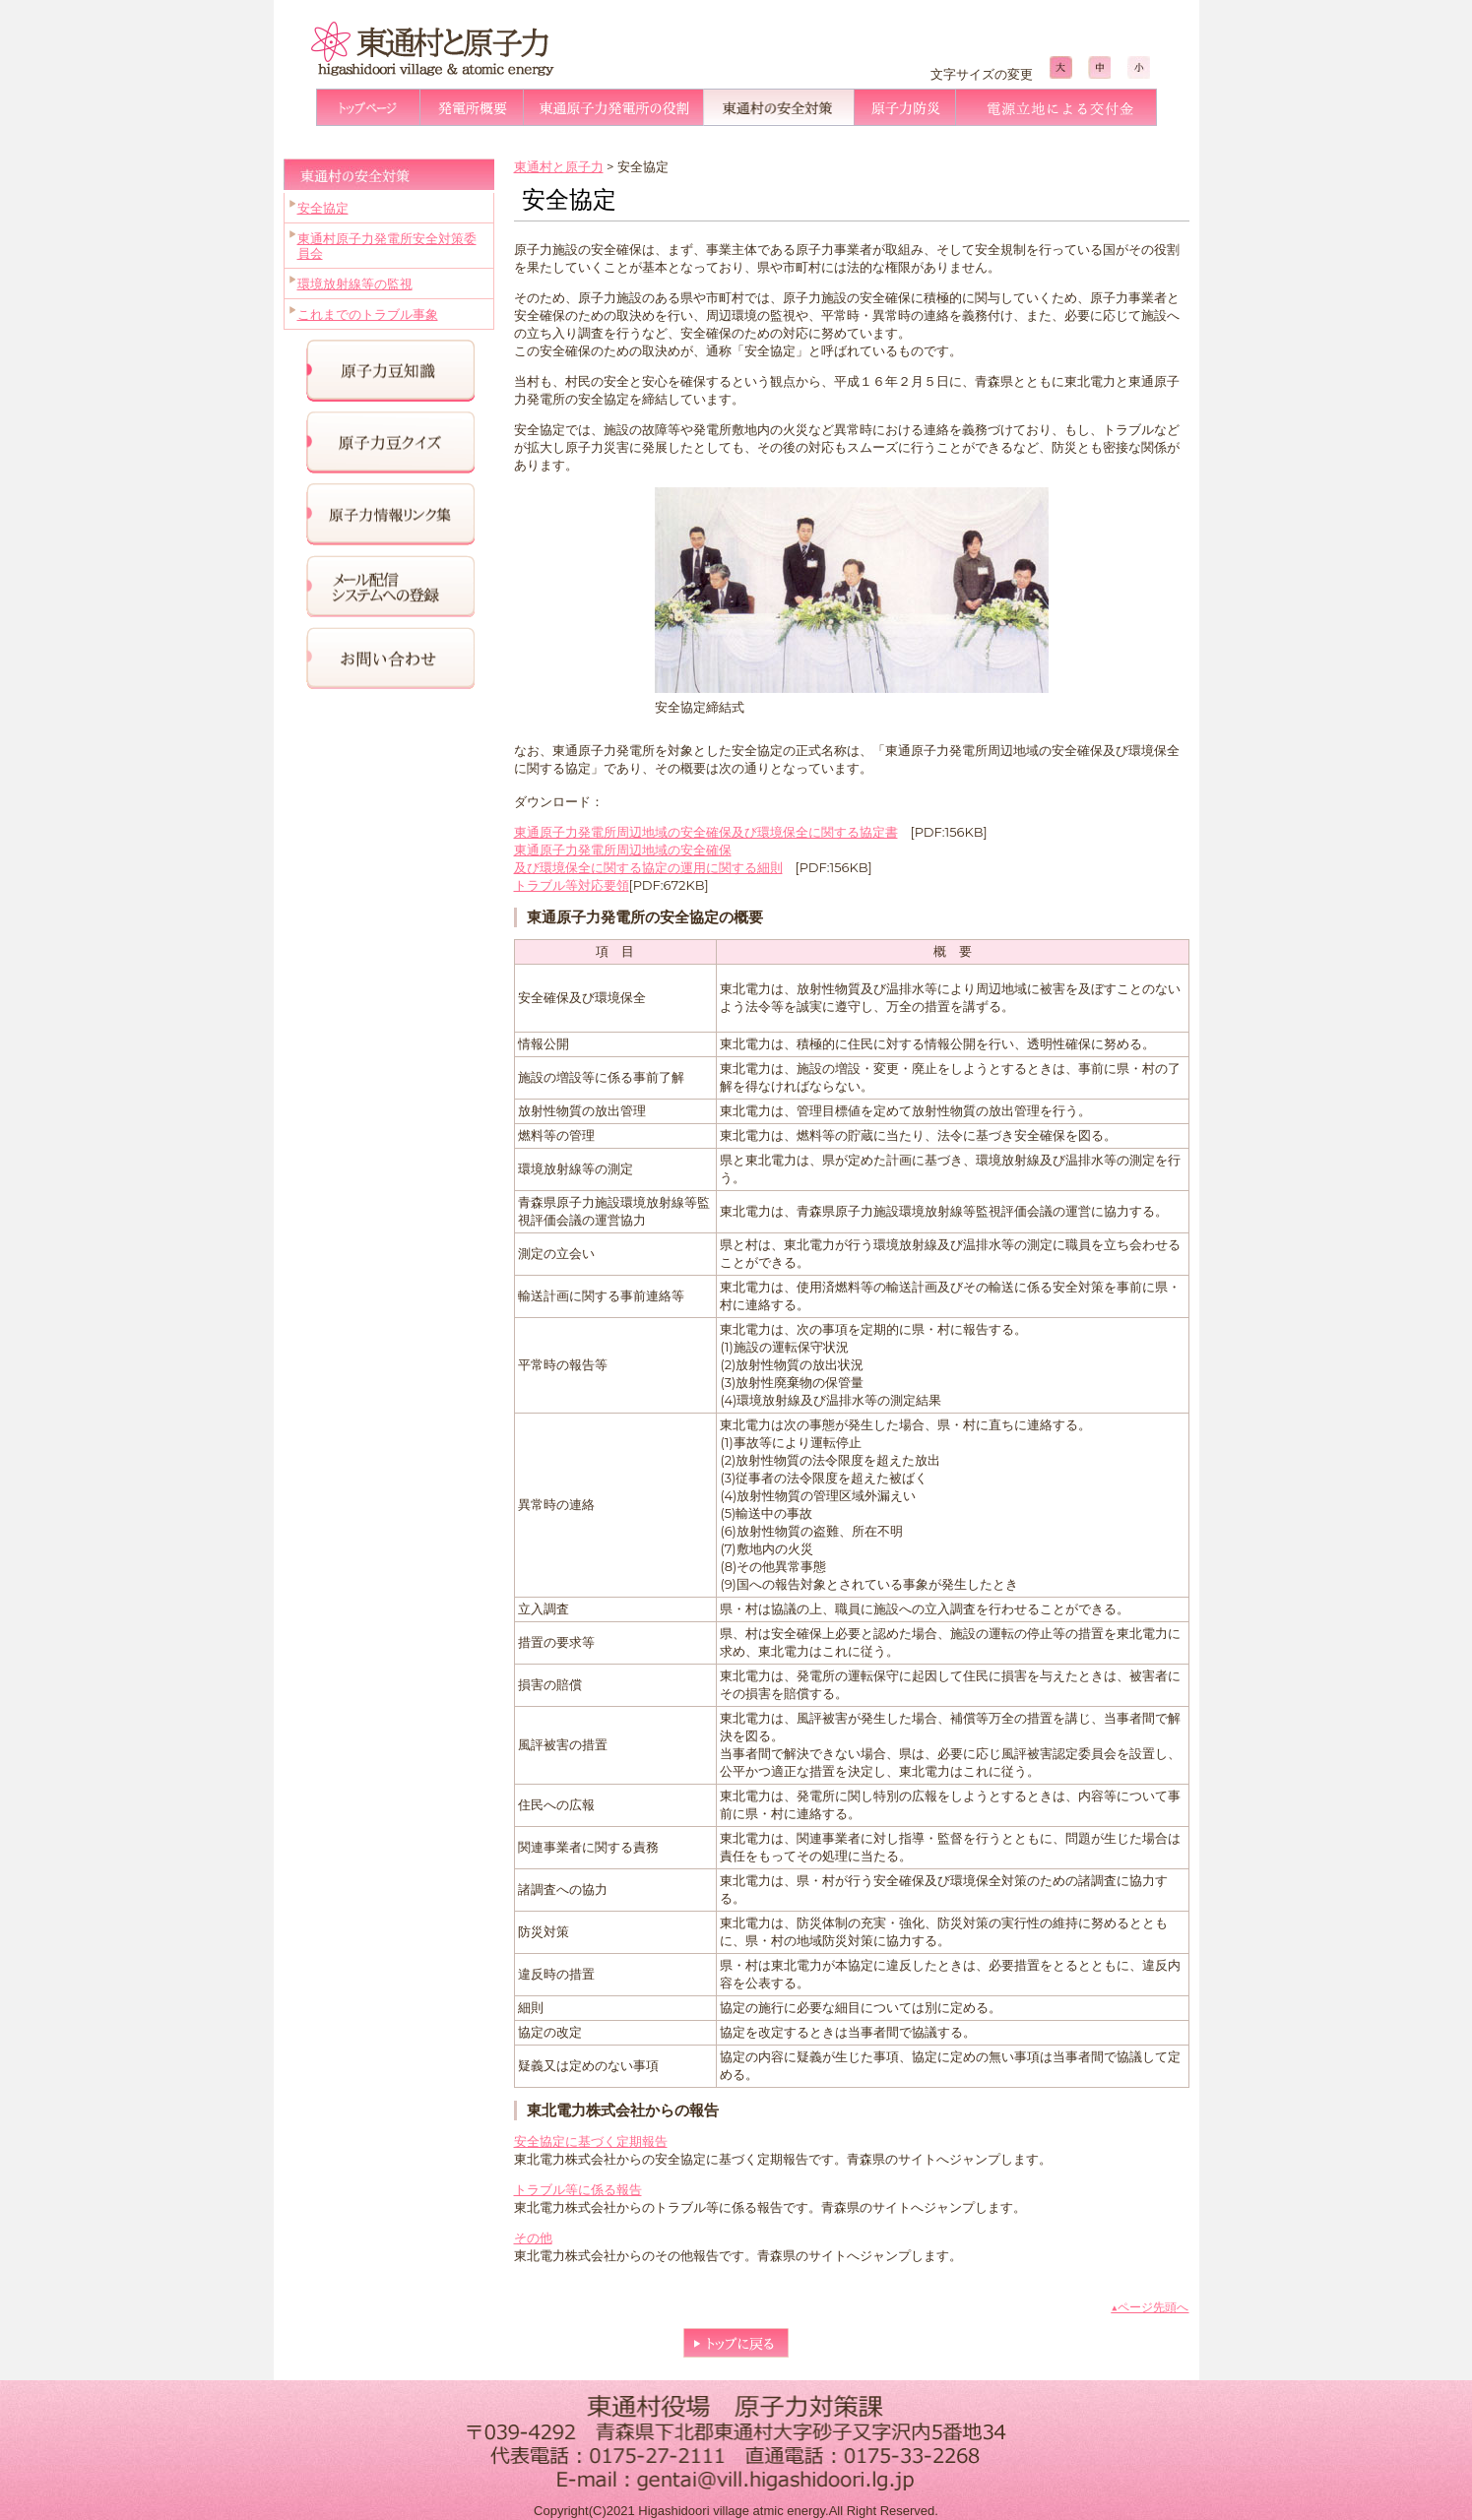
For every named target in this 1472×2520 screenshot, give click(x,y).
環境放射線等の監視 (355, 283)
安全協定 (323, 208)
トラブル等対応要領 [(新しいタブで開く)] (571, 885)
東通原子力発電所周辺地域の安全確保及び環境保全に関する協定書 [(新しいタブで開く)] (706, 832)
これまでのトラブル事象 (367, 314)
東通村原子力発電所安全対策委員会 (387, 245)
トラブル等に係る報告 (578, 2189)
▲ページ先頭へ (1149, 2307)
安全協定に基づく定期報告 (591, 2141)
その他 (533, 2237)
